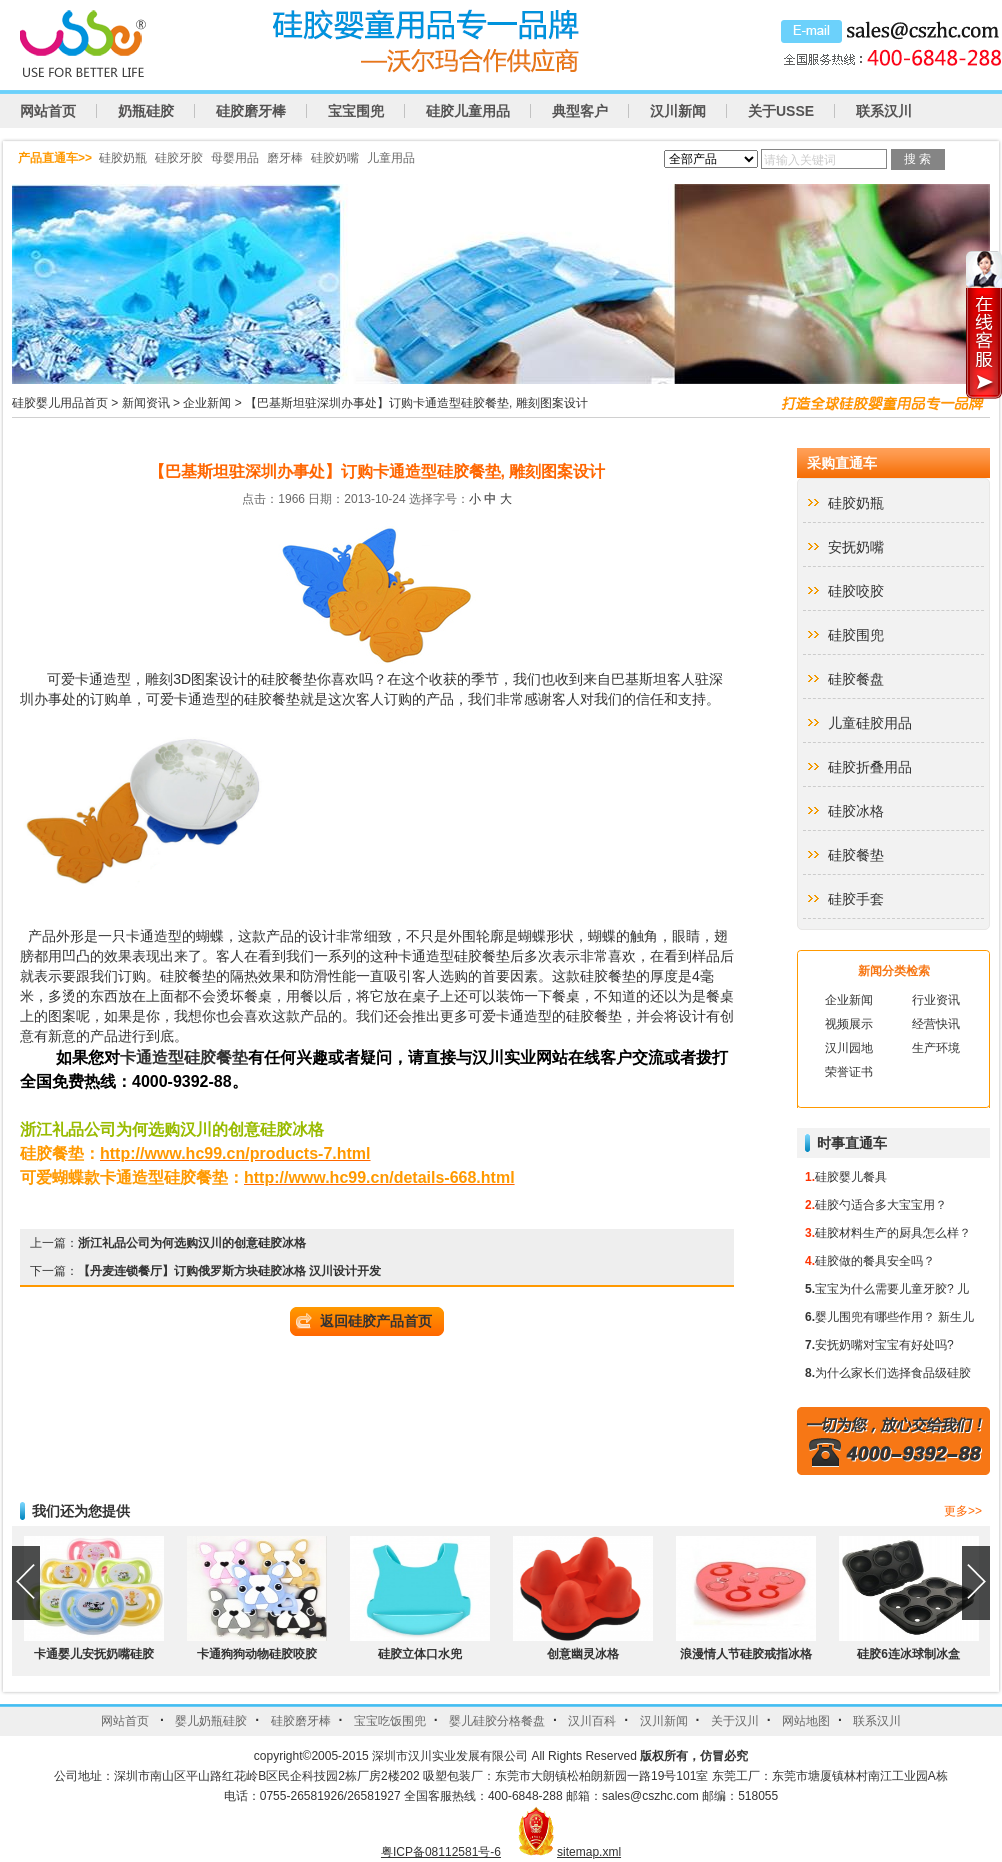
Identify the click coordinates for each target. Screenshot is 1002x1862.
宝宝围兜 (356, 111)
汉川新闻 (678, 111)
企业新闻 (207, 403)
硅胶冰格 (856, 811)
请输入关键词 (800, 160)
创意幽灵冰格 (583, 1654)
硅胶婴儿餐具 (851, 1177)
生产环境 (936, 1048)
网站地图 (806, 1721)
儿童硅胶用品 (870, 723)
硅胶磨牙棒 (251, 111)
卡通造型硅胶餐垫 (454, 956)
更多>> (963, 1511)
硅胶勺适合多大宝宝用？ (881, 1205)
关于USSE (781, 111)
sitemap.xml (589, 1852)
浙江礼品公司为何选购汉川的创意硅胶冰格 (192, 1243)
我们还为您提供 (81, 1511)
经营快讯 (936, 1024)
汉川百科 (592, 1721)
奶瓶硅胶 (146, 111)
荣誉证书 (849, 1072)
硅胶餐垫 (289, 679)
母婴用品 (235, 158)
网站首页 (48, 111)
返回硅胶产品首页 (376, 1321)
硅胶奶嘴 (335, 158)
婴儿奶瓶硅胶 (211, 1721)
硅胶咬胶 (856, 591)
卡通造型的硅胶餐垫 (237, 699)
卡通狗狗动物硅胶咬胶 (257, 1654)
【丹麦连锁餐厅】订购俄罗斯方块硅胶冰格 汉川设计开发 (229, 1271)
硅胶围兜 (856, 635)
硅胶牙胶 (179, 158)
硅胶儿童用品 (468, 111)
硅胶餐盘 (856, 679)
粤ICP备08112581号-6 (441, 1852)
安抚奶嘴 (856, 547)
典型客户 (580, 111)
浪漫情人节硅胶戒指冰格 (746, 1654)
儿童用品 (391, 158)
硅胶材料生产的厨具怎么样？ (893, 1233)
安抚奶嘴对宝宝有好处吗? (884, 1345)
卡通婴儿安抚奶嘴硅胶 (94, 1654)
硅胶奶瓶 (123, 158)
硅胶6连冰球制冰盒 (908, 1654)
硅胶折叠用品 (870, 767)
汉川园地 (849, 1048)
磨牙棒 (285, 158)
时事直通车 (852, 1143)
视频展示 (849, 1024)
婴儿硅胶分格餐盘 (497, 1721)
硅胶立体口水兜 (420, 1654)
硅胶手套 (856, 899)
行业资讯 (936, 1000)
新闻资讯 (146, 403)
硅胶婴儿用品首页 (60, 403)
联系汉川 (884, 111)
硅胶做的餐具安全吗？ (875, 1261)
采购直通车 (842, 463)
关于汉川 (735, 1721)
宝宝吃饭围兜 (390, 1721)
